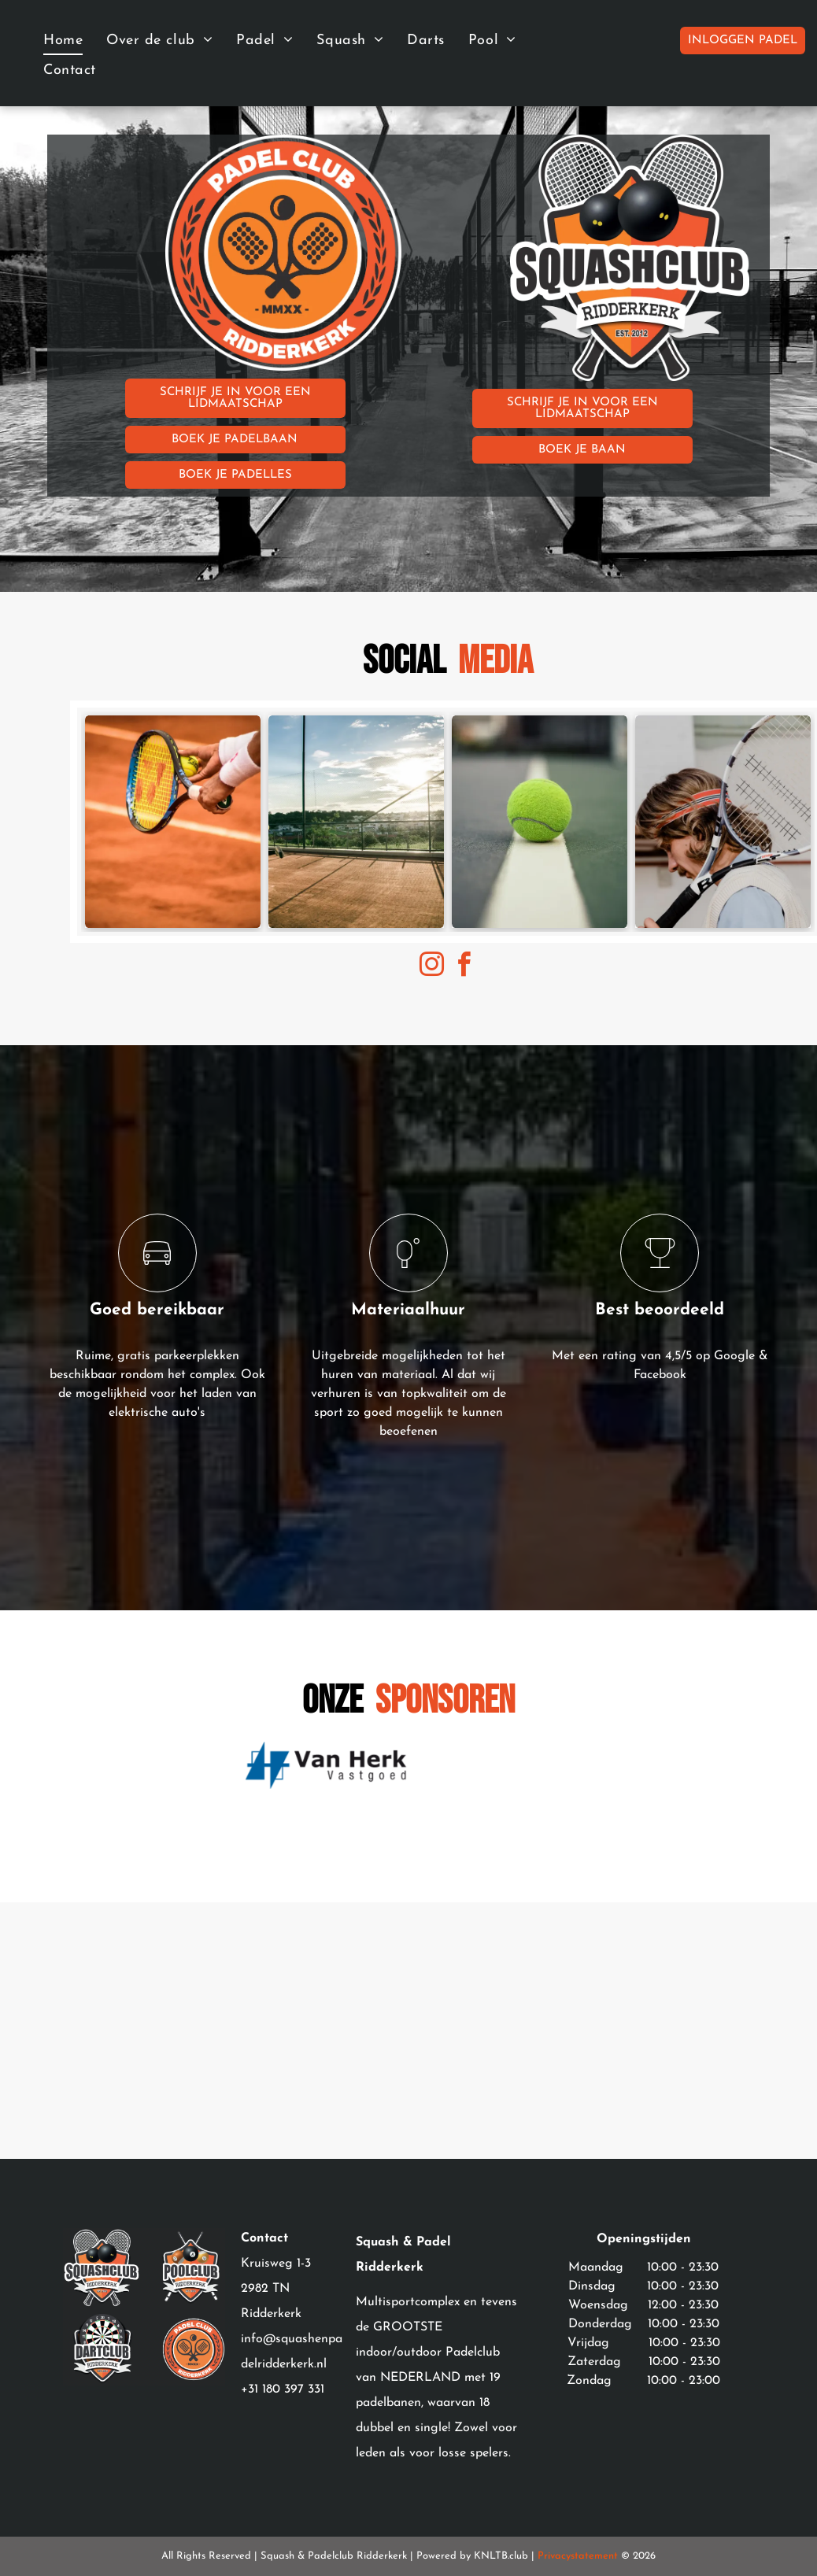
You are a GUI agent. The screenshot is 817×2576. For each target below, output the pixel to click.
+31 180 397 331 (282, 2389)
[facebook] (464, 967)
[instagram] (432, 967)
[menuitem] (62, 40)
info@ (258, 2339)
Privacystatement (578, 2556)
